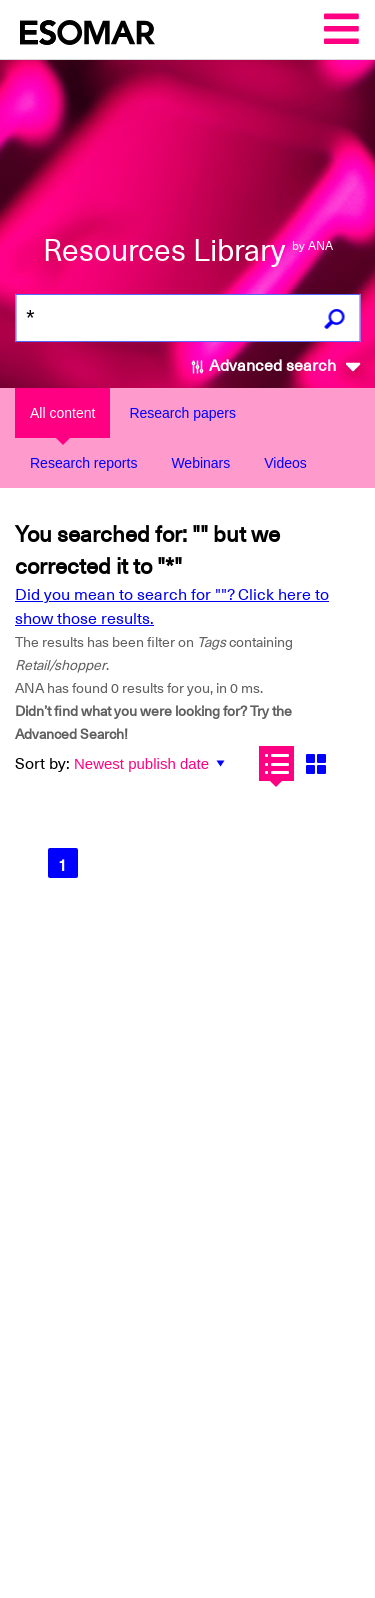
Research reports (83, 463)
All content (62, 413)
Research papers (182, 413)
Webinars (200, 463)
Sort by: (42, 764)
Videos (285, 463)
